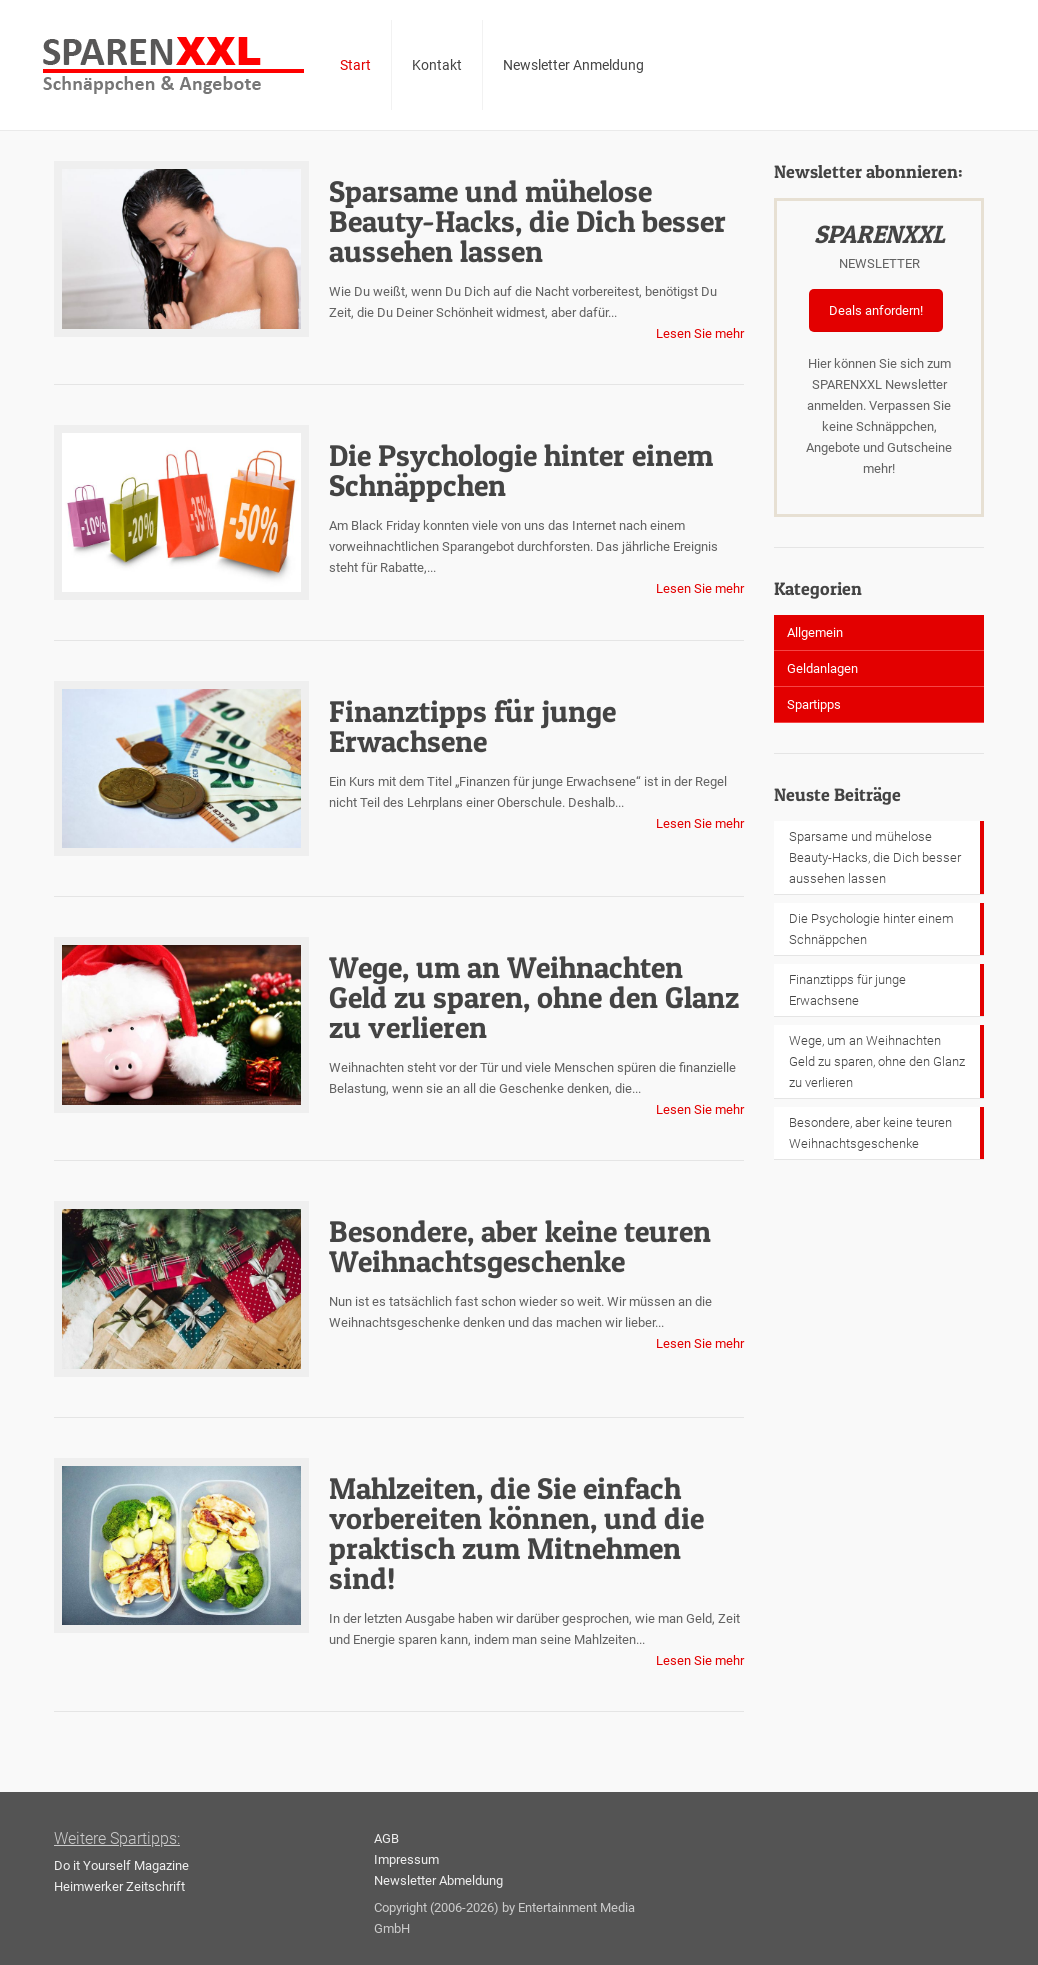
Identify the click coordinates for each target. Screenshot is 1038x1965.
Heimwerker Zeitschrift (119, 1886)
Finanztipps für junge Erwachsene (472, 726)
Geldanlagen (822, 668)
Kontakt (437, 65)
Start (355, 65)
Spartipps (814, 704)
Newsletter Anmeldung (573, 65)
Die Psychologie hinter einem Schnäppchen (521, 470)
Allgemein (815, 632)
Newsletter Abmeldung (438, 1880)
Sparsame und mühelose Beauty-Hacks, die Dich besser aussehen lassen (527, 221)
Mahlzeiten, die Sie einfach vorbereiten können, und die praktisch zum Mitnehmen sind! (516, 1533)
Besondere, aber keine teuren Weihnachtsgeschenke (520, 1246)
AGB (386, 1838)
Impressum (406, 1859)
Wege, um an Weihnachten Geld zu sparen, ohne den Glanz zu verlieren (534, 997)
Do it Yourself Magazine (121, 1865)
